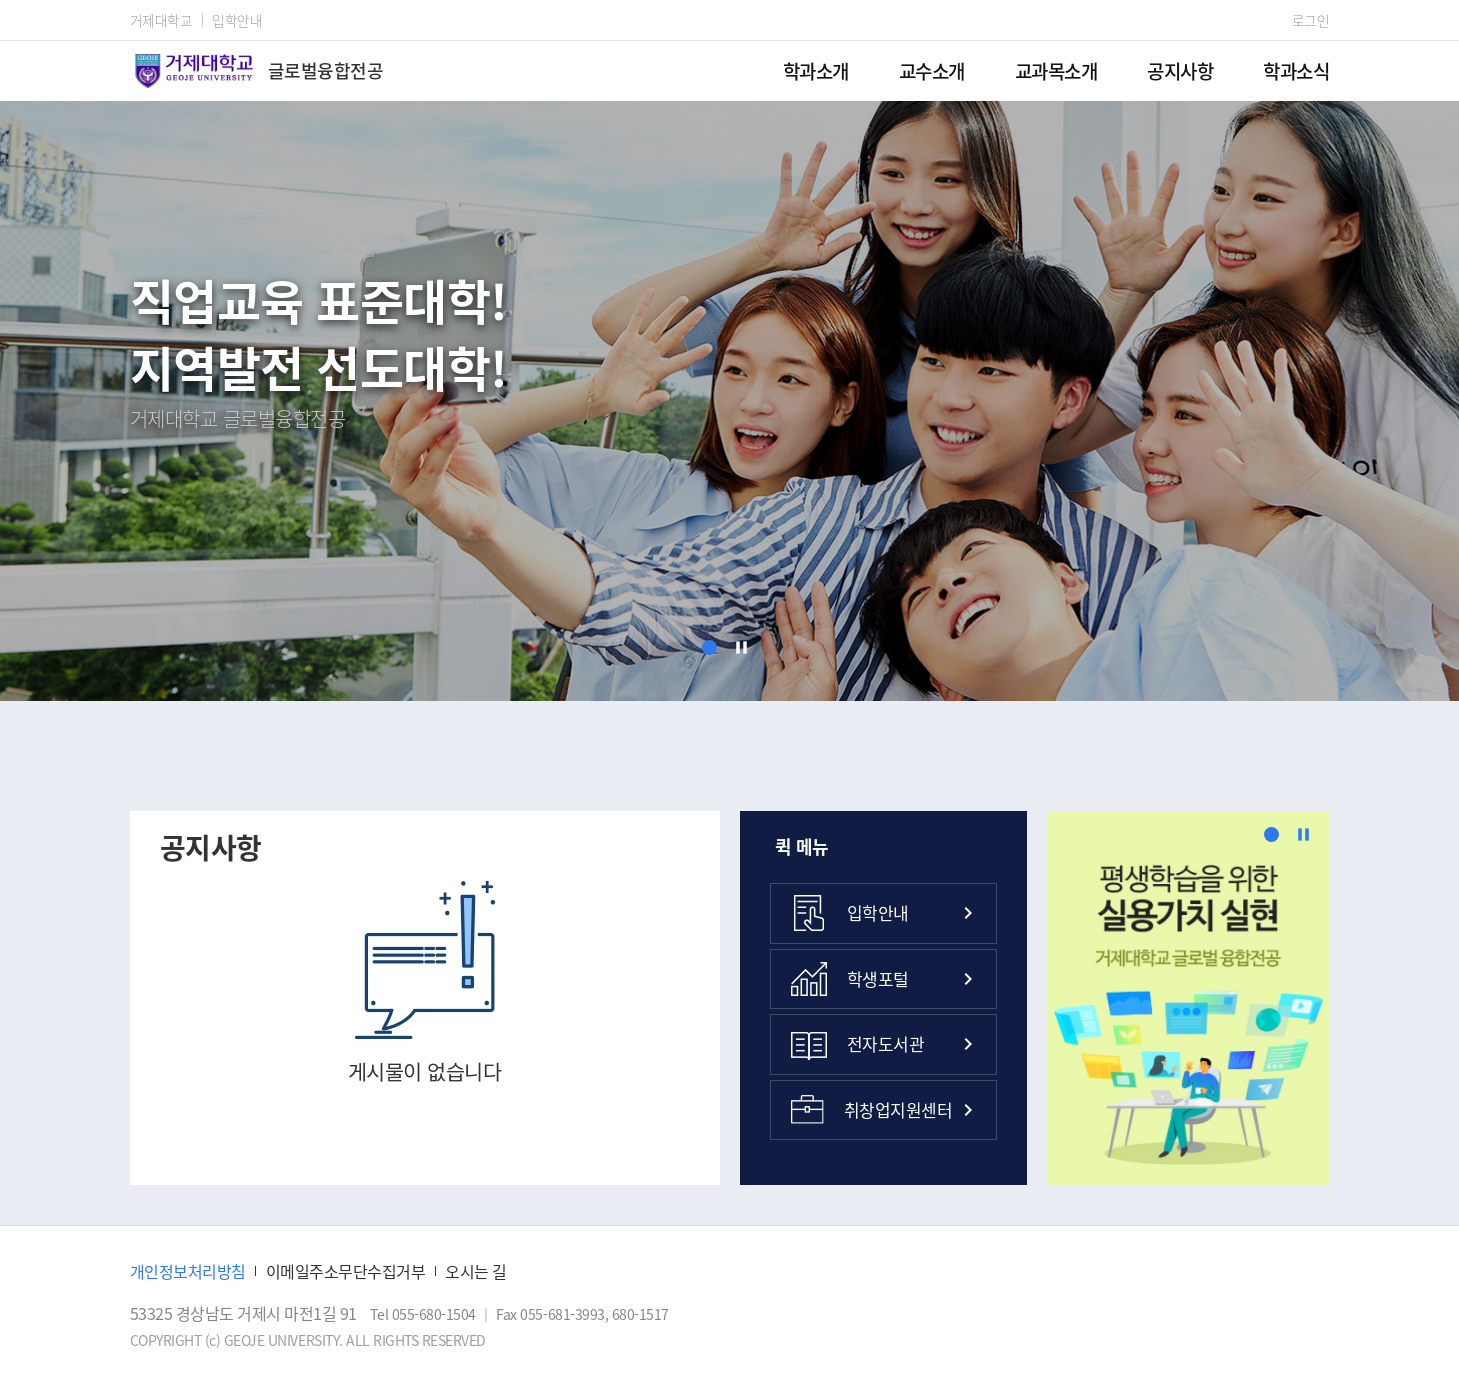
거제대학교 (161, 20)
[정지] (741, 647)
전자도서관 (858, 1044)
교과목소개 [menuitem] (1056, 70)
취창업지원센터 (872, 1109)
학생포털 (850, 979)
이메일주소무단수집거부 (346, 1271)
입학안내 (237, 20)
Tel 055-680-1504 (424, 1314)
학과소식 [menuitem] (1296, 70)
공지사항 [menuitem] (1180, 70)
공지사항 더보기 (675, 848)
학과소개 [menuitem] (816, 70)
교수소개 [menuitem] (932, 70)
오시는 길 (476, 1271)
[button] (709, 647)
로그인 (1311, 20)
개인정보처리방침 (188, 1271)
